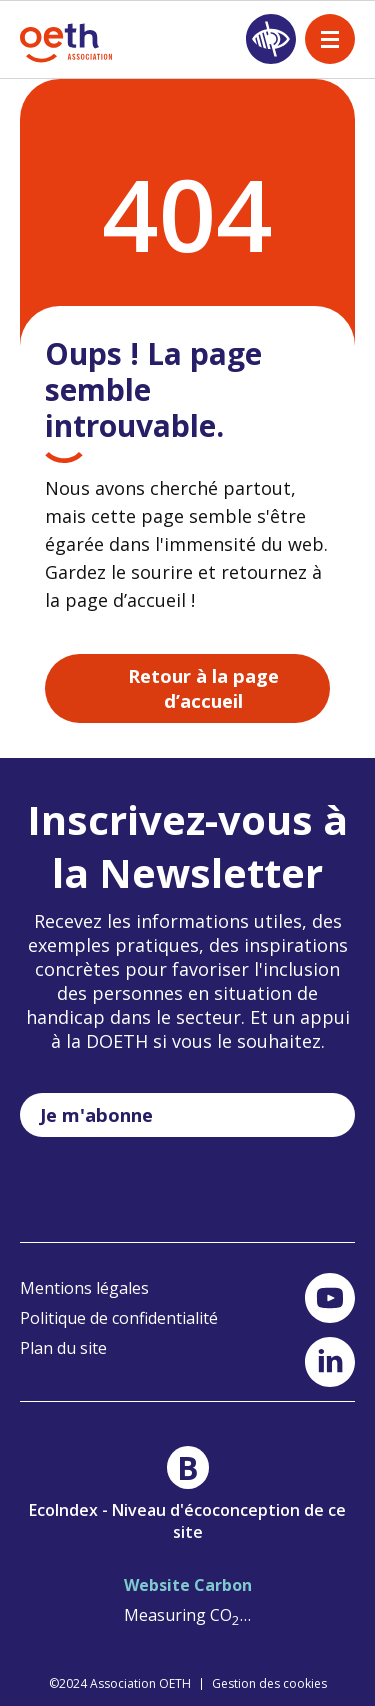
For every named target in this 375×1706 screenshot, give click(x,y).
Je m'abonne (96, 1114)
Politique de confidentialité (119, 1318)
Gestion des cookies (269, 1683)
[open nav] (330, 39)
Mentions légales (84, 1288)
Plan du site (63, 1348)
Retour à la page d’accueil (203, 688)
